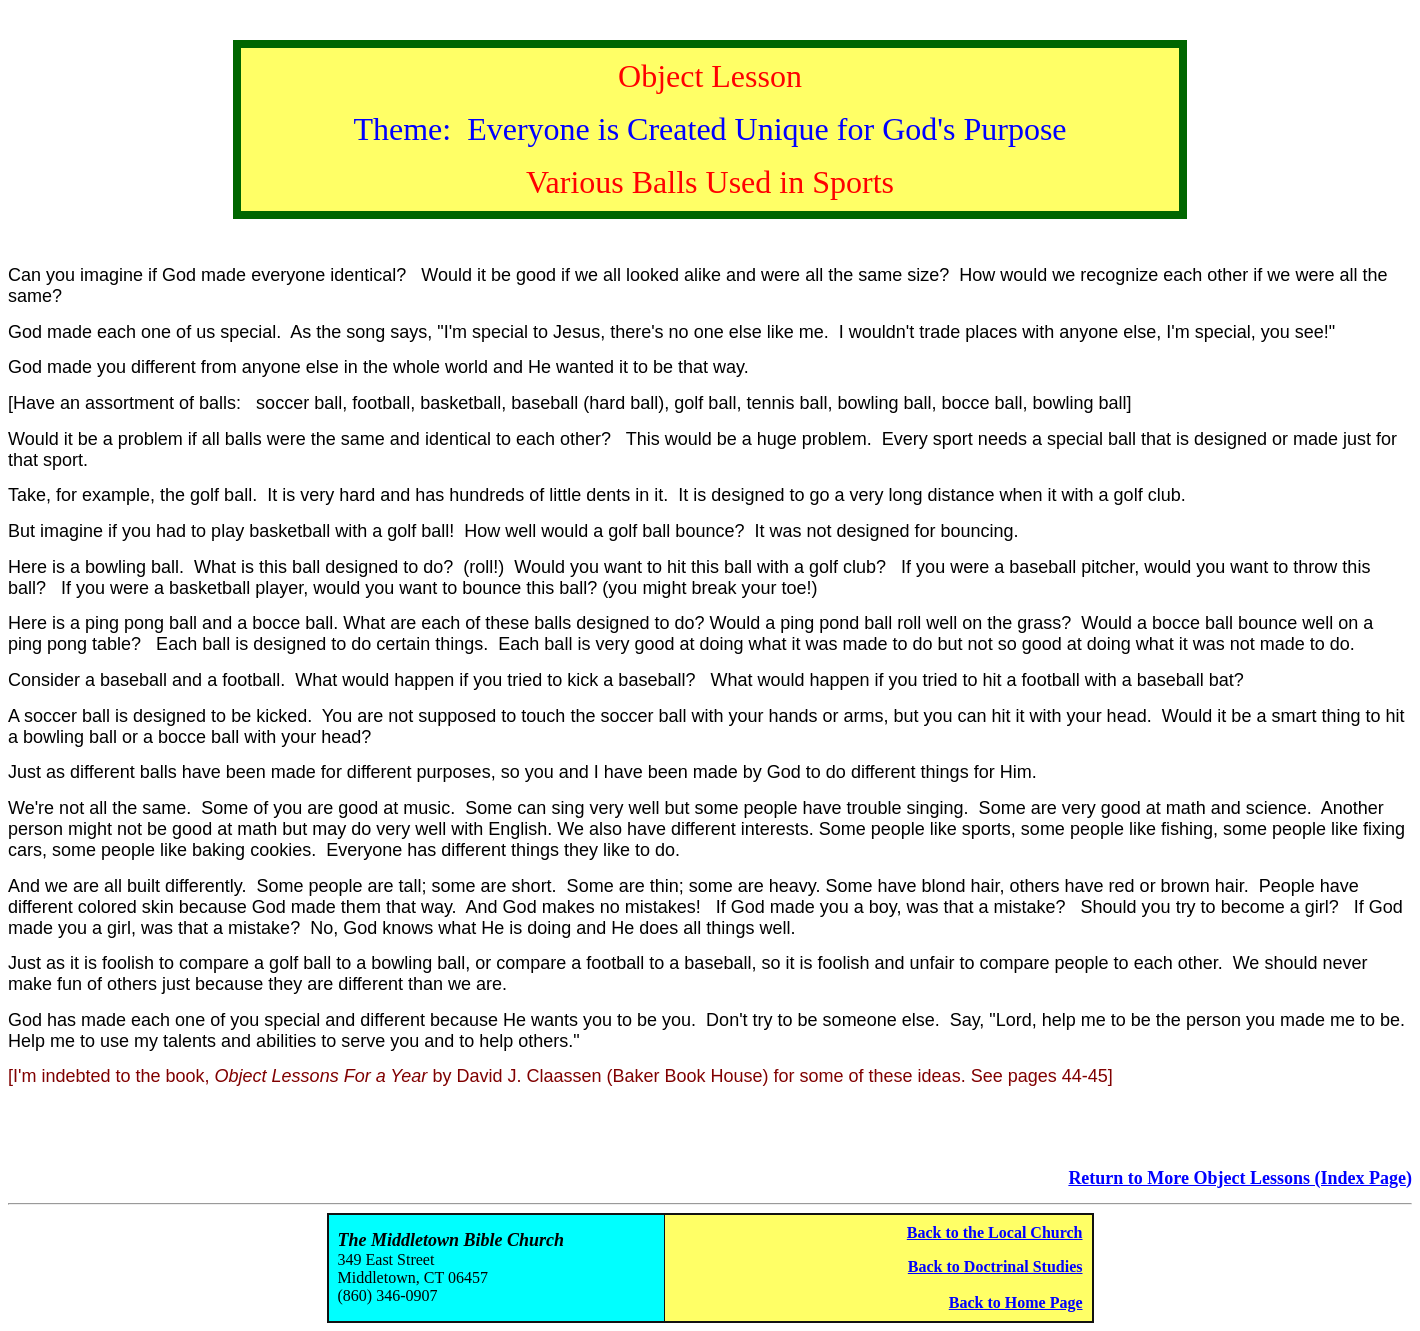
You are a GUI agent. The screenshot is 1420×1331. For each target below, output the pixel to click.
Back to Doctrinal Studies (995, 1266)
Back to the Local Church (995, 1232)
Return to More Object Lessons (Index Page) (1240, 1178)
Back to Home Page (1016, 1302)
